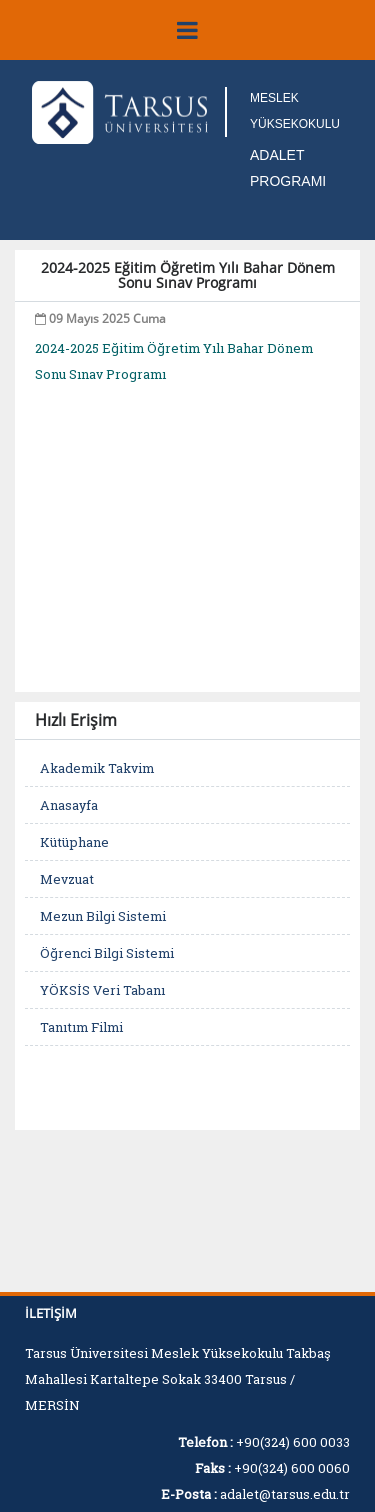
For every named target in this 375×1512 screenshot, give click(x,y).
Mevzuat (67, 879)
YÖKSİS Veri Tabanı (102, 990)
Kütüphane (74, 842)
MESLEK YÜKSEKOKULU (295, 111)
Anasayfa (69, 805)
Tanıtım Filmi (81, 1027)
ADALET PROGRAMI (288, 168)
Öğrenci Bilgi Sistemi (107, 953)
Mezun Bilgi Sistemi (103, 916)
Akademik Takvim (97, 768)
